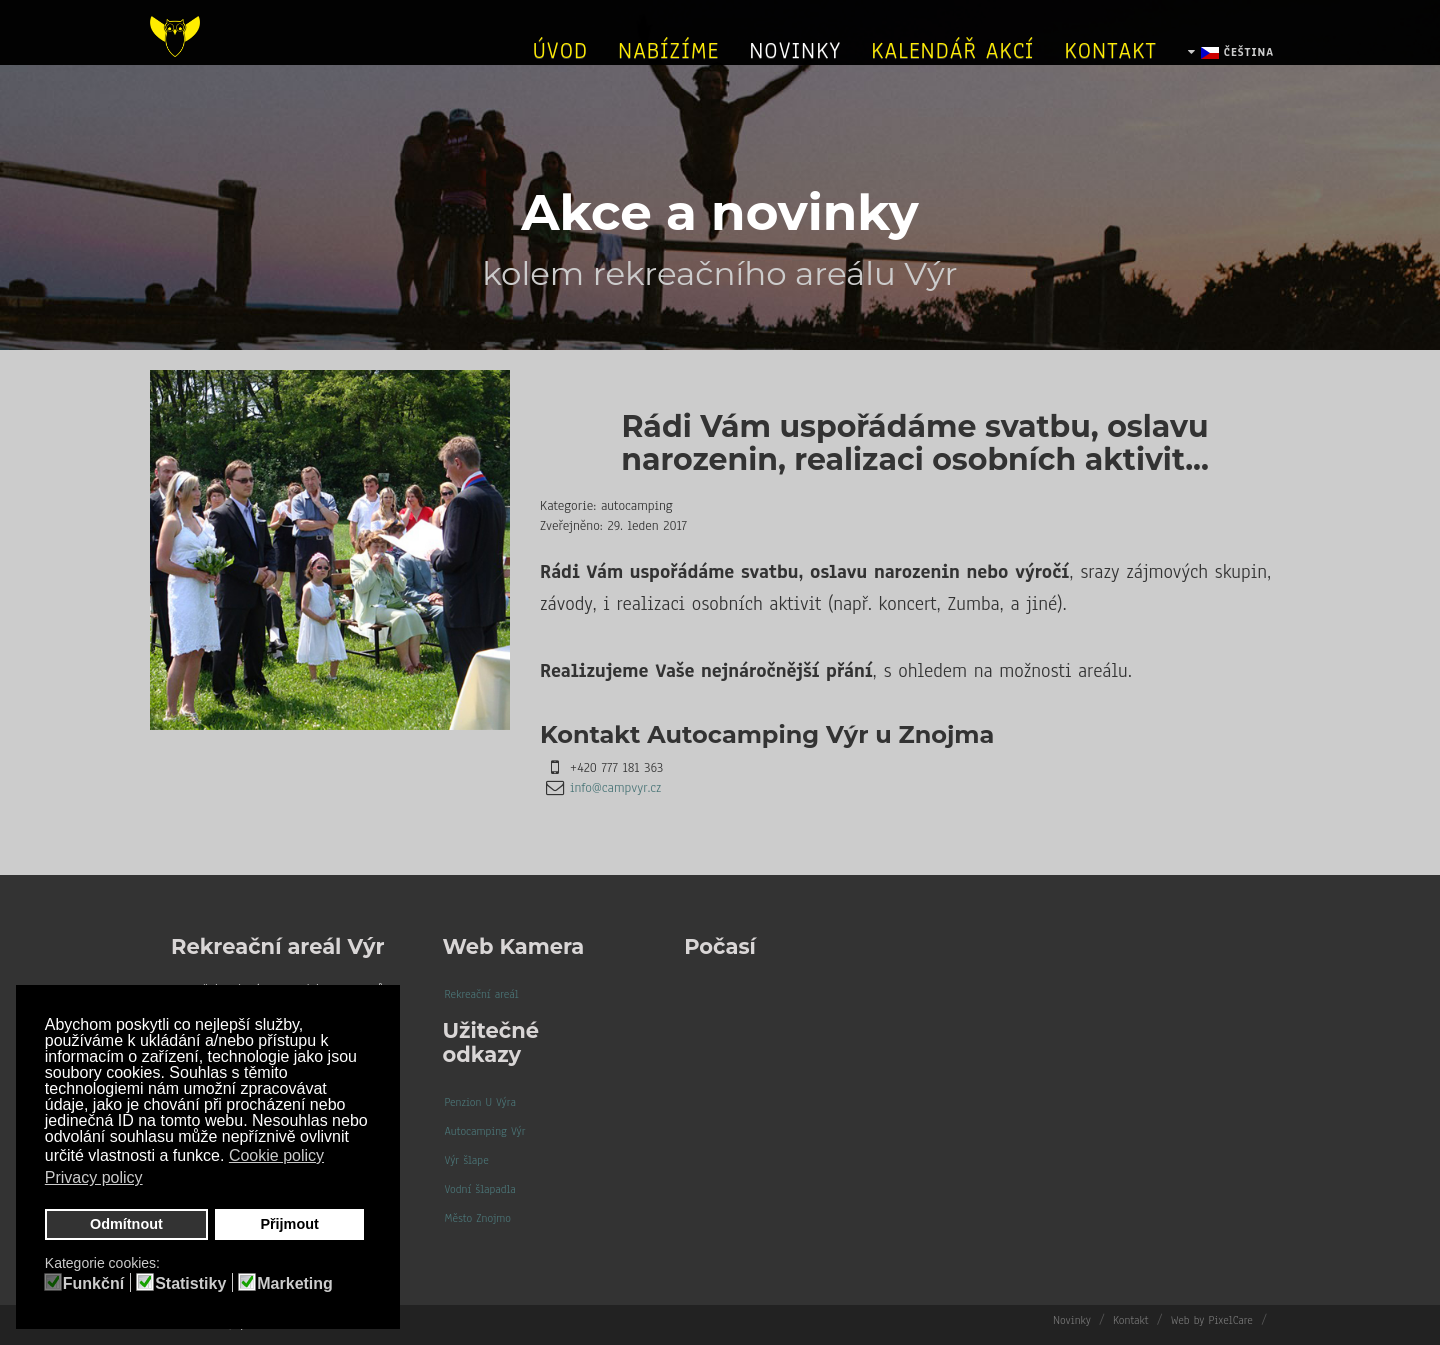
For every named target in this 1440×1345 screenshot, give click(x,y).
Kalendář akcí (952, 67)
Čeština (1231, 71)
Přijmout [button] (289, 1224)
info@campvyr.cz (615, 788)
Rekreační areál (482, 994)
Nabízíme (668, 67)
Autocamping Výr (485, 1131)
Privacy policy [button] (94, 1177)
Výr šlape (467, 1160)
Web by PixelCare (1212, 1320)
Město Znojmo (478, 1218)
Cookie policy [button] (276, 1155)
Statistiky (190, 1284)
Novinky (795, 67)
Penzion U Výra (480, 1102)
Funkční (93, 1284)
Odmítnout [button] (126, 1224)
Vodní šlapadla (480, 1189)
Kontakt (1110, 67)
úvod (560, 67)
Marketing (295, 1284)
